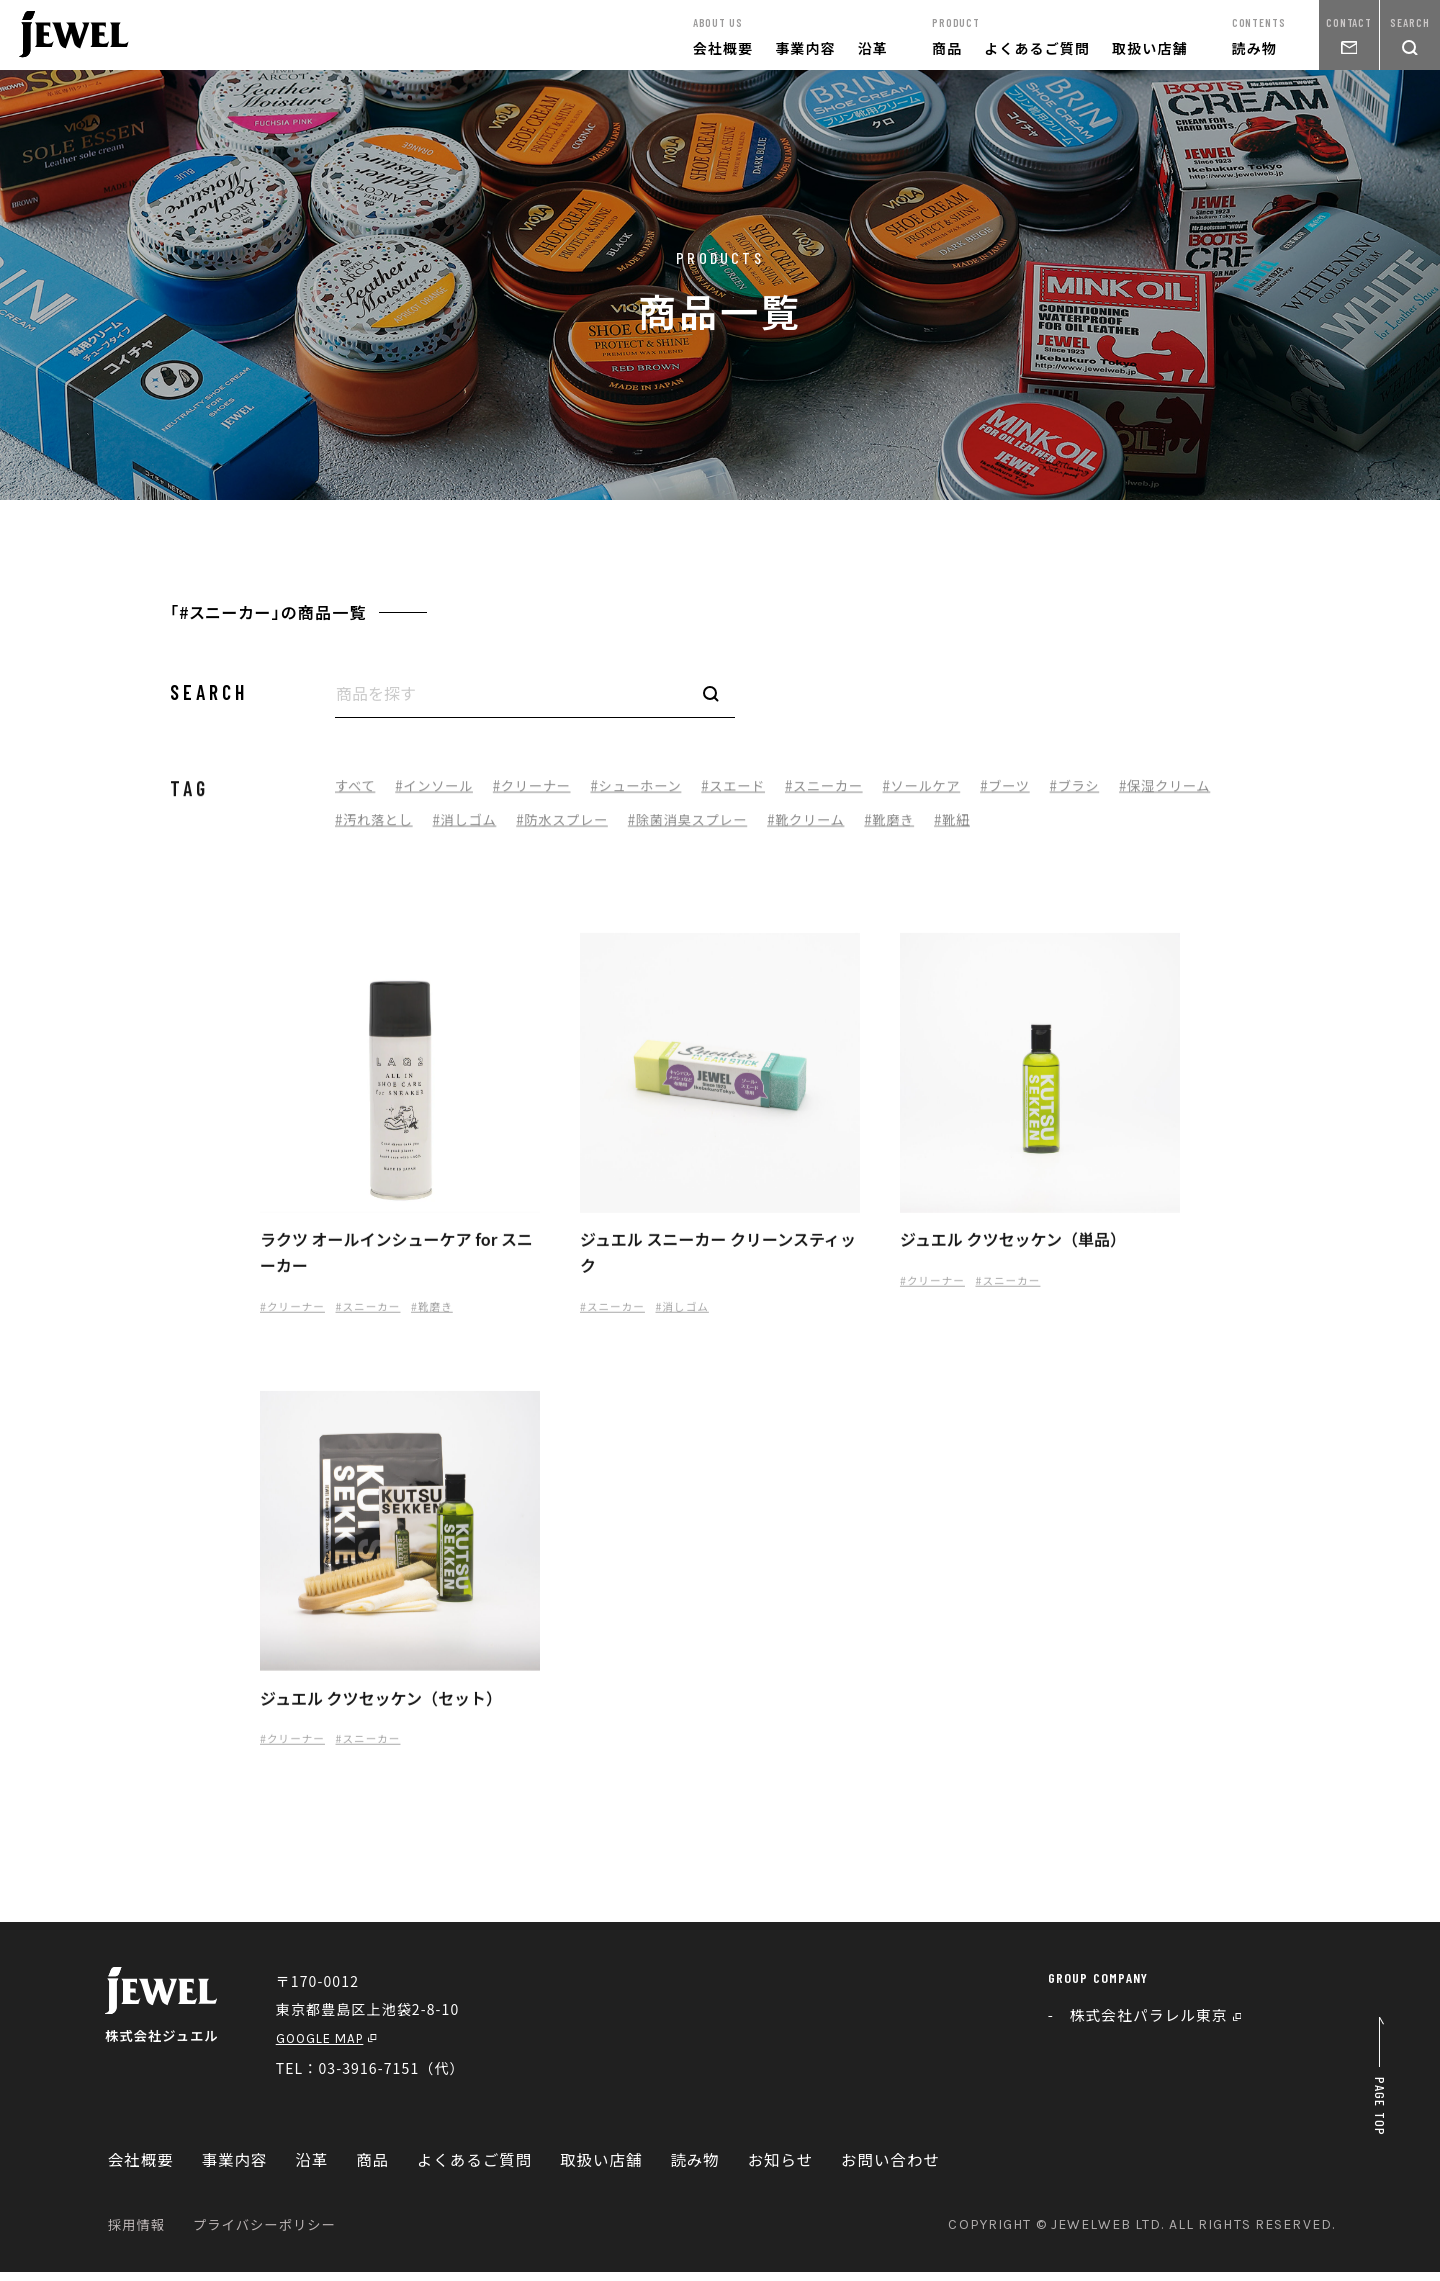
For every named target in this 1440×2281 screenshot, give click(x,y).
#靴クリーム (949, 830)
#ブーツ (1042, 794)
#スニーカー (851, 794)
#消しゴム (588, 830)
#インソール (440, 794)
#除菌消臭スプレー (824, 830)
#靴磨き (1037, 830)
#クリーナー (543, 794)
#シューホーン (653, 794)
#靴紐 (1103, 830)
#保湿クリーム (383, 830)
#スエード (755, 794)
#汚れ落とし (493, 830)
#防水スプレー (692, 830)
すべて (356, 794)
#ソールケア (954, 794)
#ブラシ (1115, 794)
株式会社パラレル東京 (1161, 2024)
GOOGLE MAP (337, 2046)
